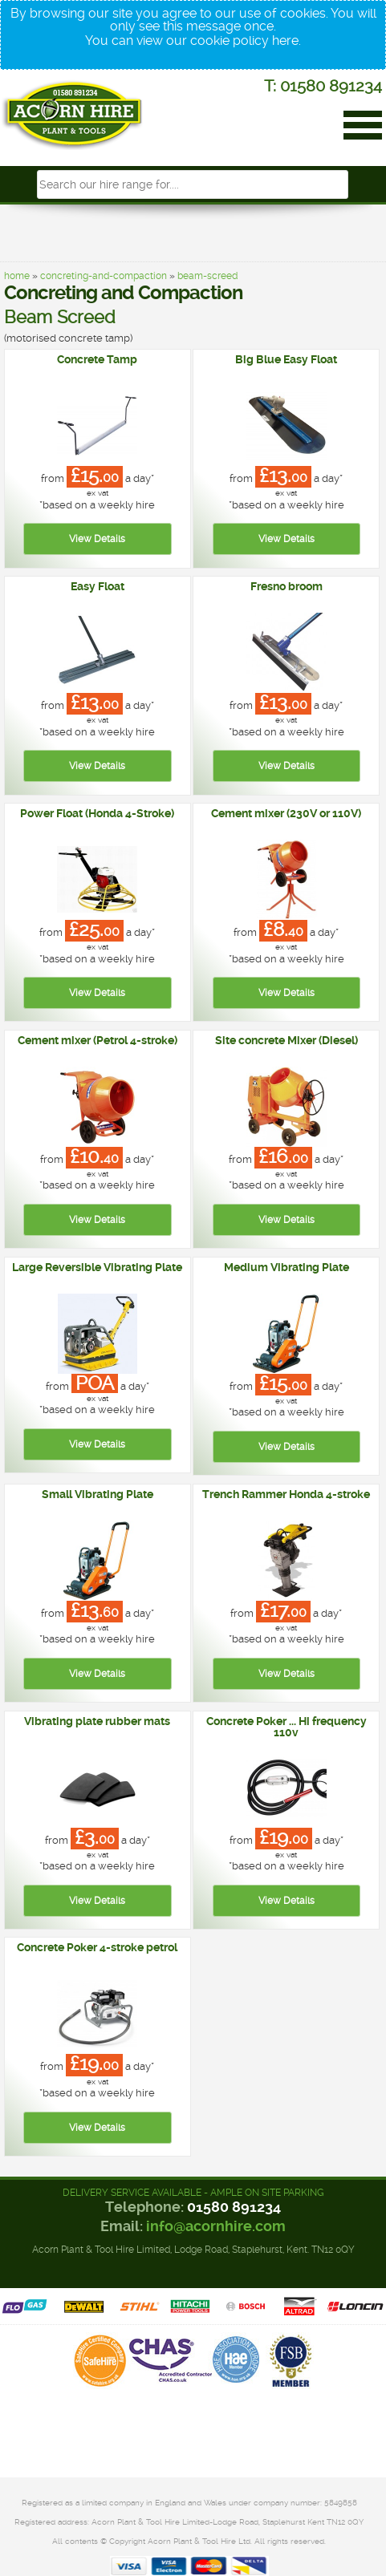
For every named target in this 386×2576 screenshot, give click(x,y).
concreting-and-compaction (103, 275)
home (17, 275)
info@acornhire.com (216, 2226)
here (285, 40)
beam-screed (207, 275)
